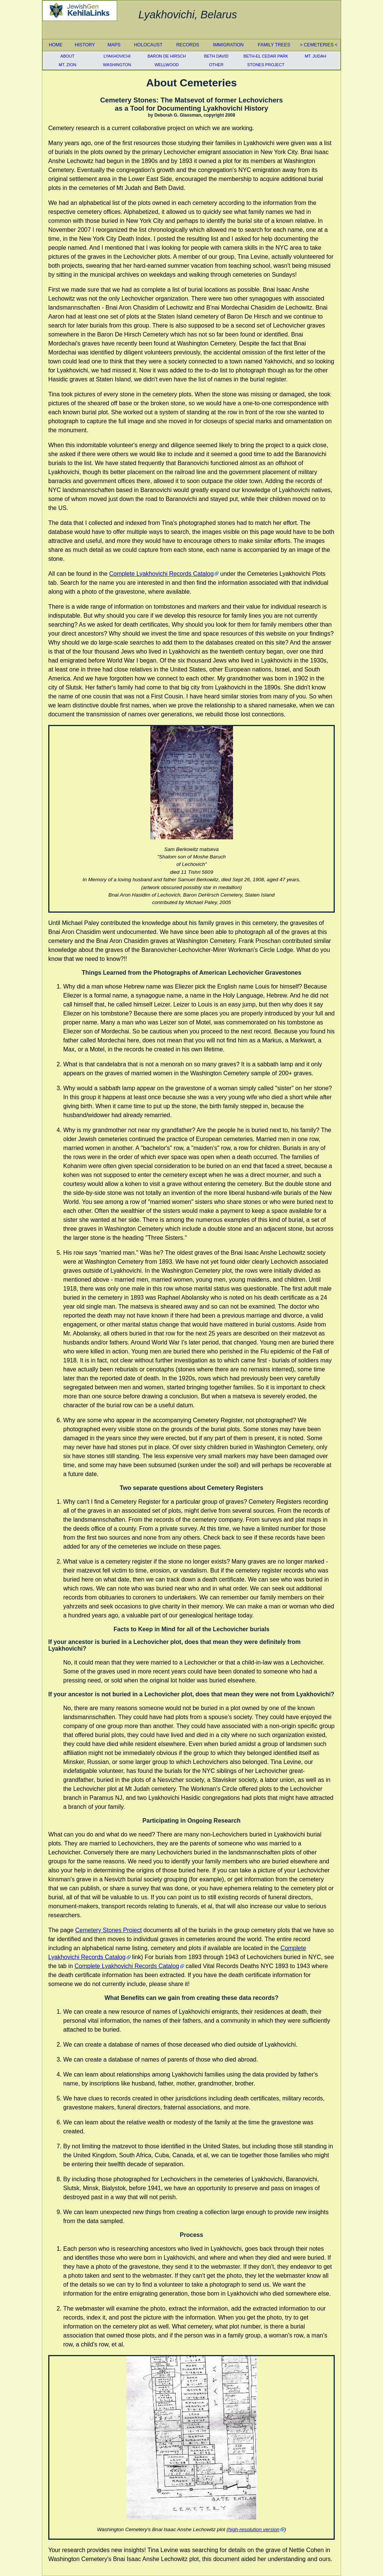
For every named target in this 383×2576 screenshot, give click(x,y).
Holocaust (148, 44)
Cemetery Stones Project (108, 1930)
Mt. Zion (67, 64)
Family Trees (274, 44)
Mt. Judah (315, 56)
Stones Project (265, 64)
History (85, 44)
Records (187, 44)
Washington (117, 64)
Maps (113, 44)
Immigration (228, 44)
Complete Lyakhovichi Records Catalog (161, 574)
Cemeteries (319, 44)
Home (55, 44)
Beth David (216, 56)
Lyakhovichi (117, 56)
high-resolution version (253, 2529)
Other (216, 64)
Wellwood (166, 64)
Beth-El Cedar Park (265, 56)
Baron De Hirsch (166, 56)
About (67, 56)
